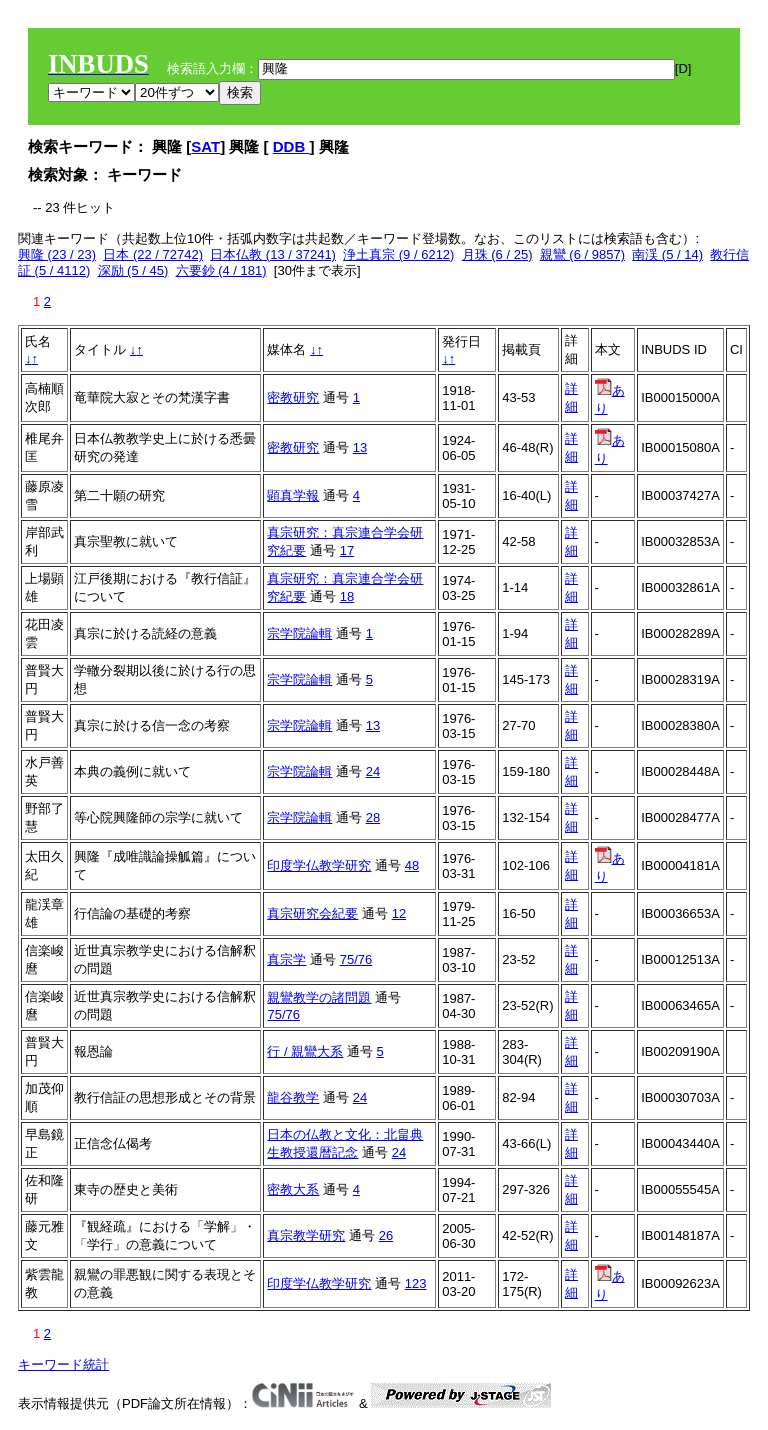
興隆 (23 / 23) (57, 254)
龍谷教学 (293, 1097)
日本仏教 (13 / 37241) (273, 254)
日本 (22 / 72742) (153, 254)
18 (347, 596)
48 (412, 865)
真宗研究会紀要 (312, 913)
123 (416, 1283)
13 (360, 447)
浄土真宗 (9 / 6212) (398, 254)
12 (399, 913)
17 (347, 550)
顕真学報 (293, 495)
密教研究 (293, 397)
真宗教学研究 (306, 1235)
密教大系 (293, 1189)
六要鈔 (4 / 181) (221, 270)
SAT (205, 146)
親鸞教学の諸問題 (319, 997)
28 (373, 817)
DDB (291, 146)
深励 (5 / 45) (133, 270)
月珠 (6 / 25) (497, 254)
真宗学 (286, 959)
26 (386, 1235)
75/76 (356, 959)
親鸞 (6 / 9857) (582, 254)
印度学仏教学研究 (319, 865)
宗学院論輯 (299, 633)
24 (373, 771)
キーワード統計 (63, 1364)
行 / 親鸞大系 (305, 1051)
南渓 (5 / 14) (667, 254)
